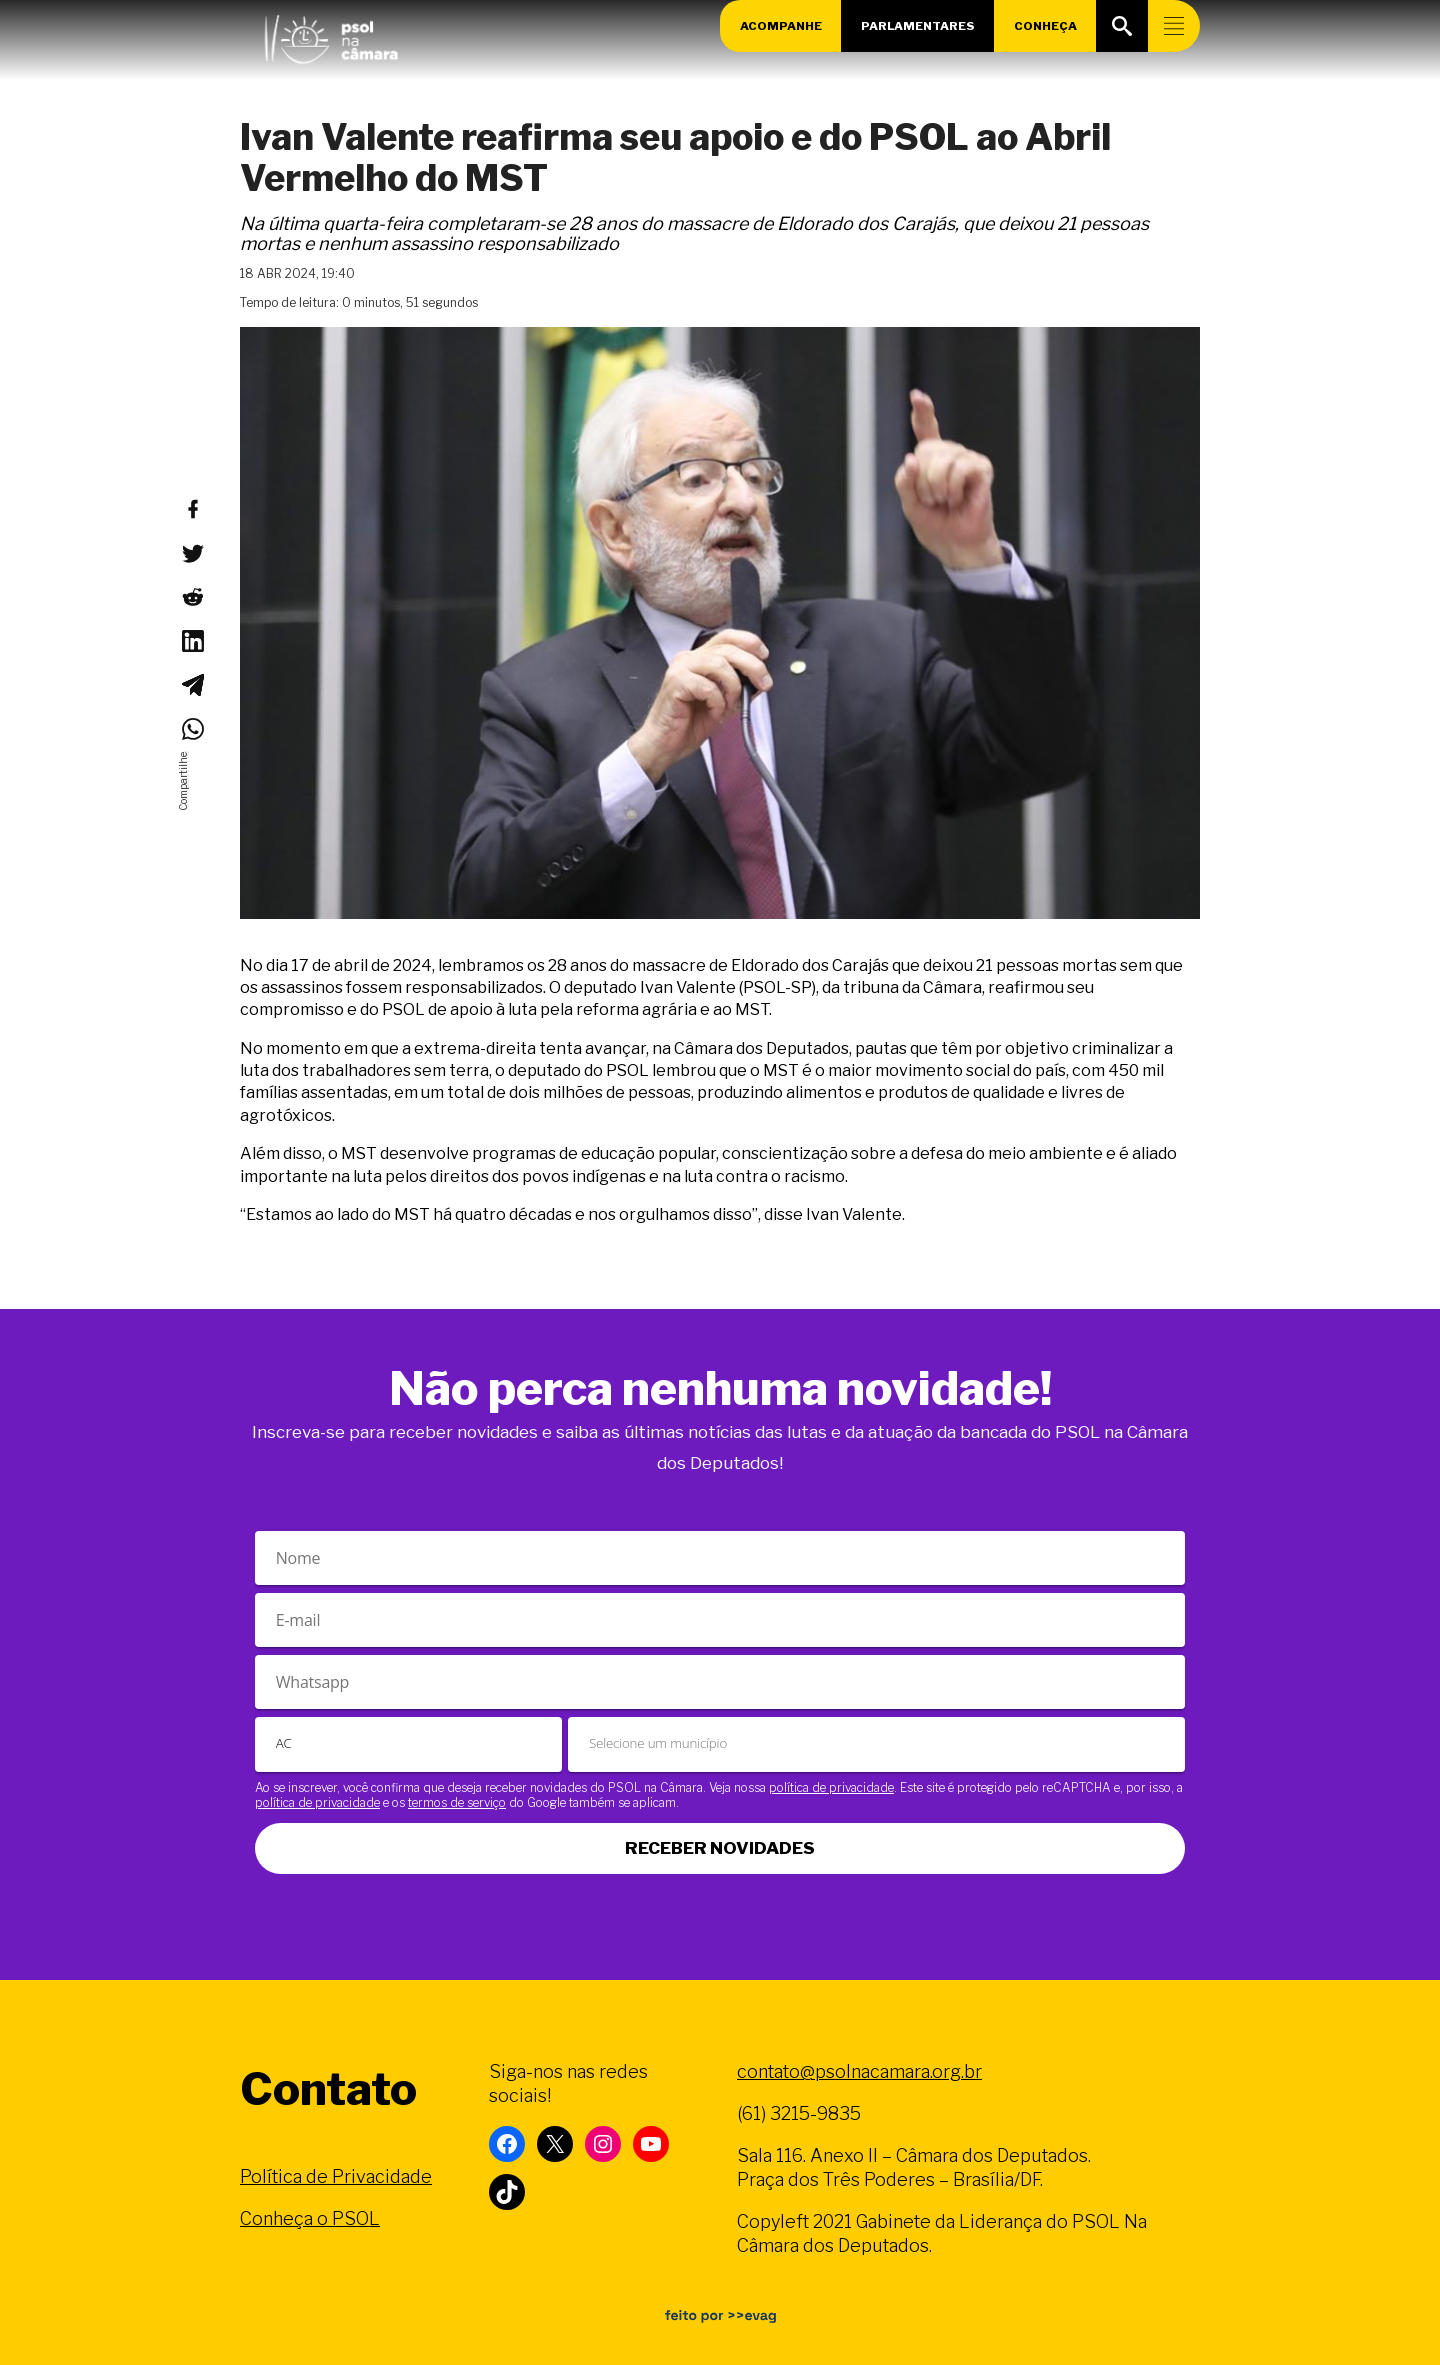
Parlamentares (918, 26)
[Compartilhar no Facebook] (192, 509)
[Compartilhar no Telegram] (192, 685)
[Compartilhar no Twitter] (192, 553)
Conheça (1046, 26)
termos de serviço (457, 1802)
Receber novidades (720, 1848)
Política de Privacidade (336, 2176)
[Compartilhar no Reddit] (192, 597)
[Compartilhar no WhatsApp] (192, 729)
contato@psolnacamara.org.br (859, 2071)
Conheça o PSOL (310, 2218)
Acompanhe (780, 26)
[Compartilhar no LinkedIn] (192, 641)
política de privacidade (831, 1787)
